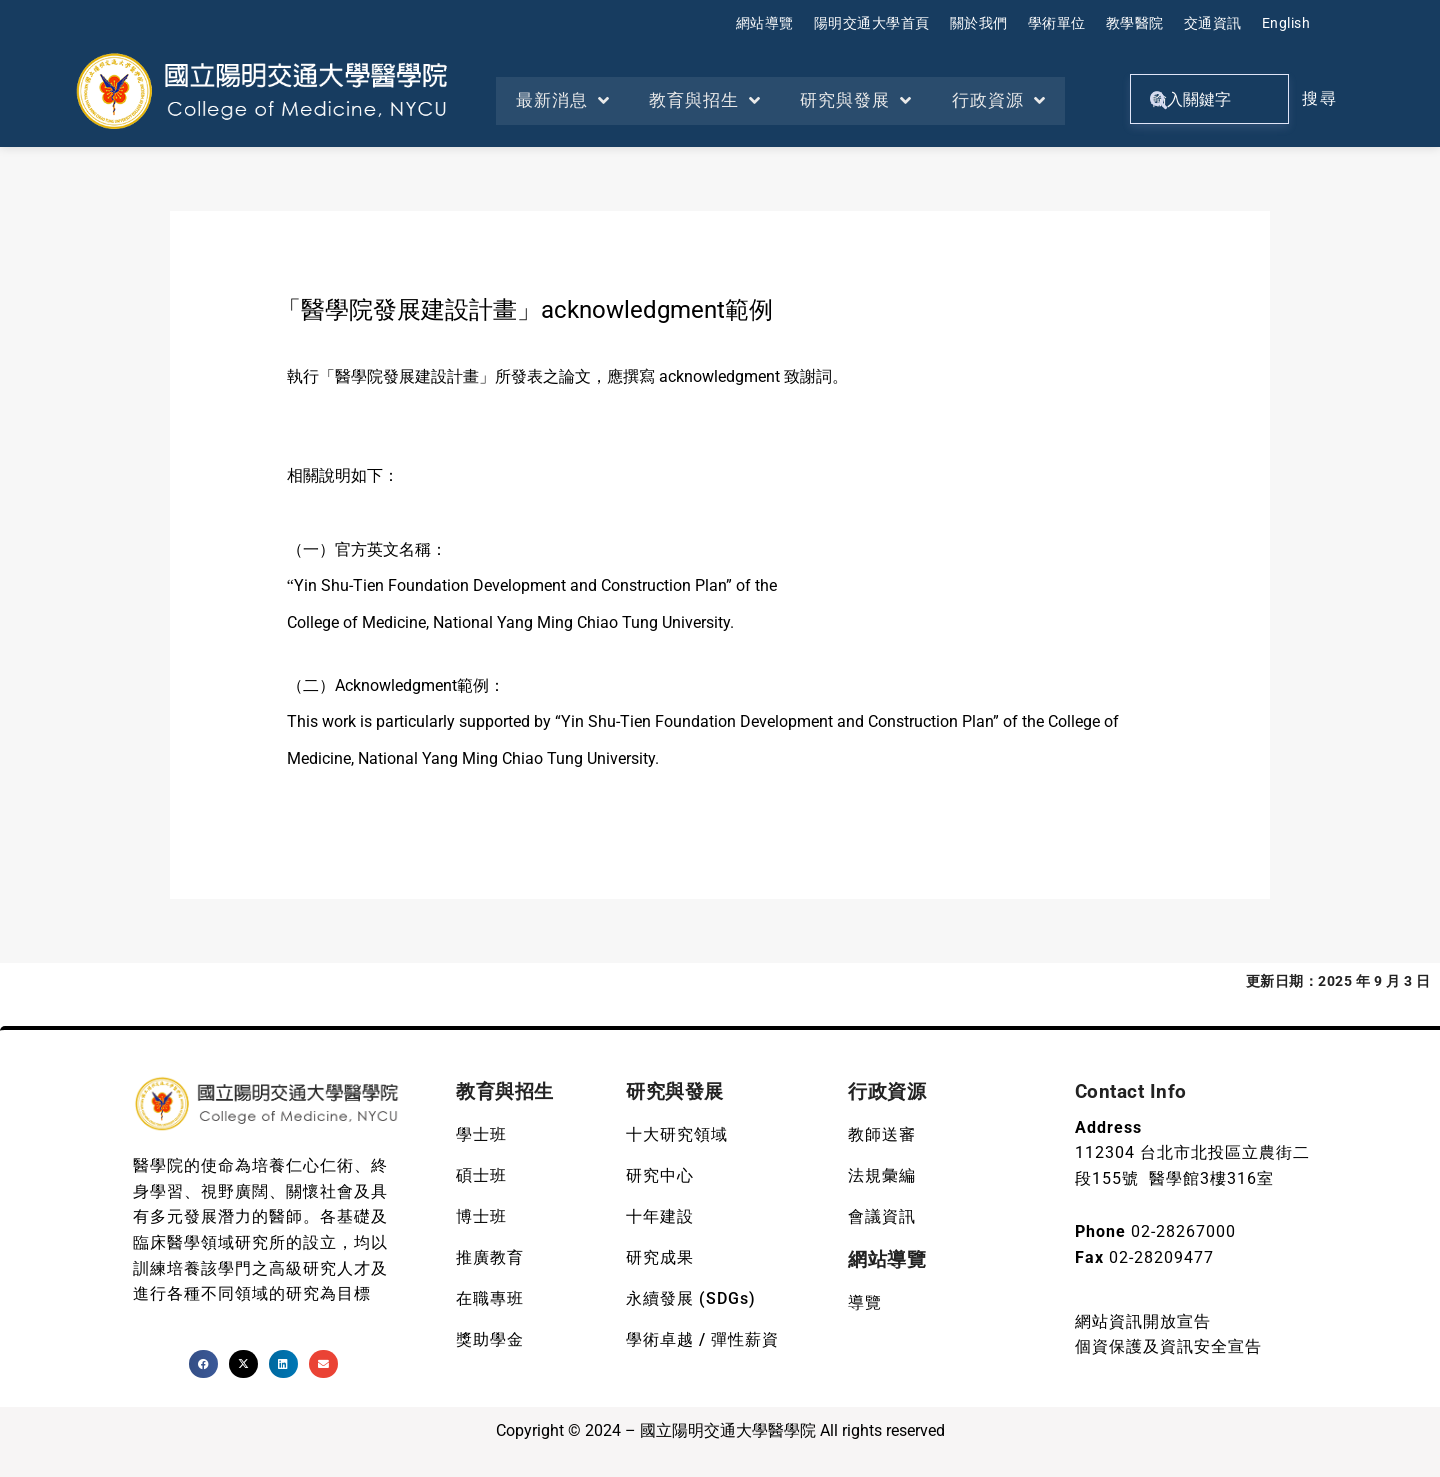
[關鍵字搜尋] (1209, 99)
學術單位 (1057, 23)
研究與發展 (858, 101)
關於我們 (979, 23)
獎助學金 (490, 1339)
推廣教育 (490, 1257)
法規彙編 (882, 1175)
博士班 (481, 1216)
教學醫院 (1135, 23)
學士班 (481, 1134)
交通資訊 (1213, 23)
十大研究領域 (677, 1134)
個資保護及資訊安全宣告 (1168, 1346)
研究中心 (660, 1175)
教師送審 (882, 1134)
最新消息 (563, 101)
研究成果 (660, 1257)
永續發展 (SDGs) (691, 1298)
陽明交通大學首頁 (872, 23)
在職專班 (490, 1298)
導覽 (865, 1302)
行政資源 (1001, 101)
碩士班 (481, 1175)
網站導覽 (765, 23)
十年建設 (660, 1216)
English (1286, 23)
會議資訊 (882, 1216)
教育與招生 (706, 101)
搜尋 (1320, 98)
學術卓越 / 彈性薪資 (702, 1339)
